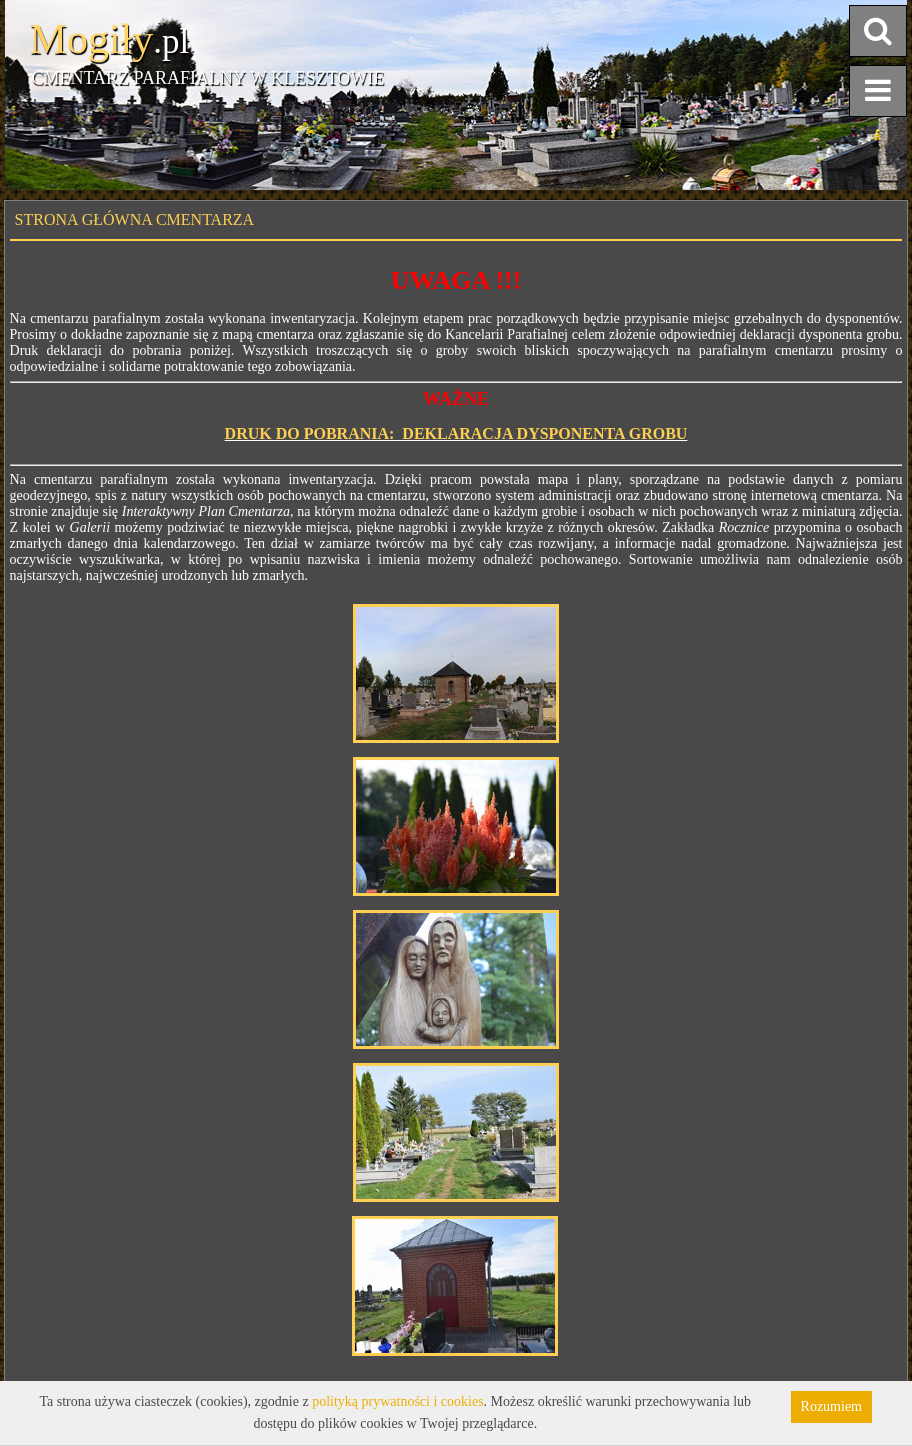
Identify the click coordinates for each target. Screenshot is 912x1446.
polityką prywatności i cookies (397, 1401)
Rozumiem (831, 1406)
